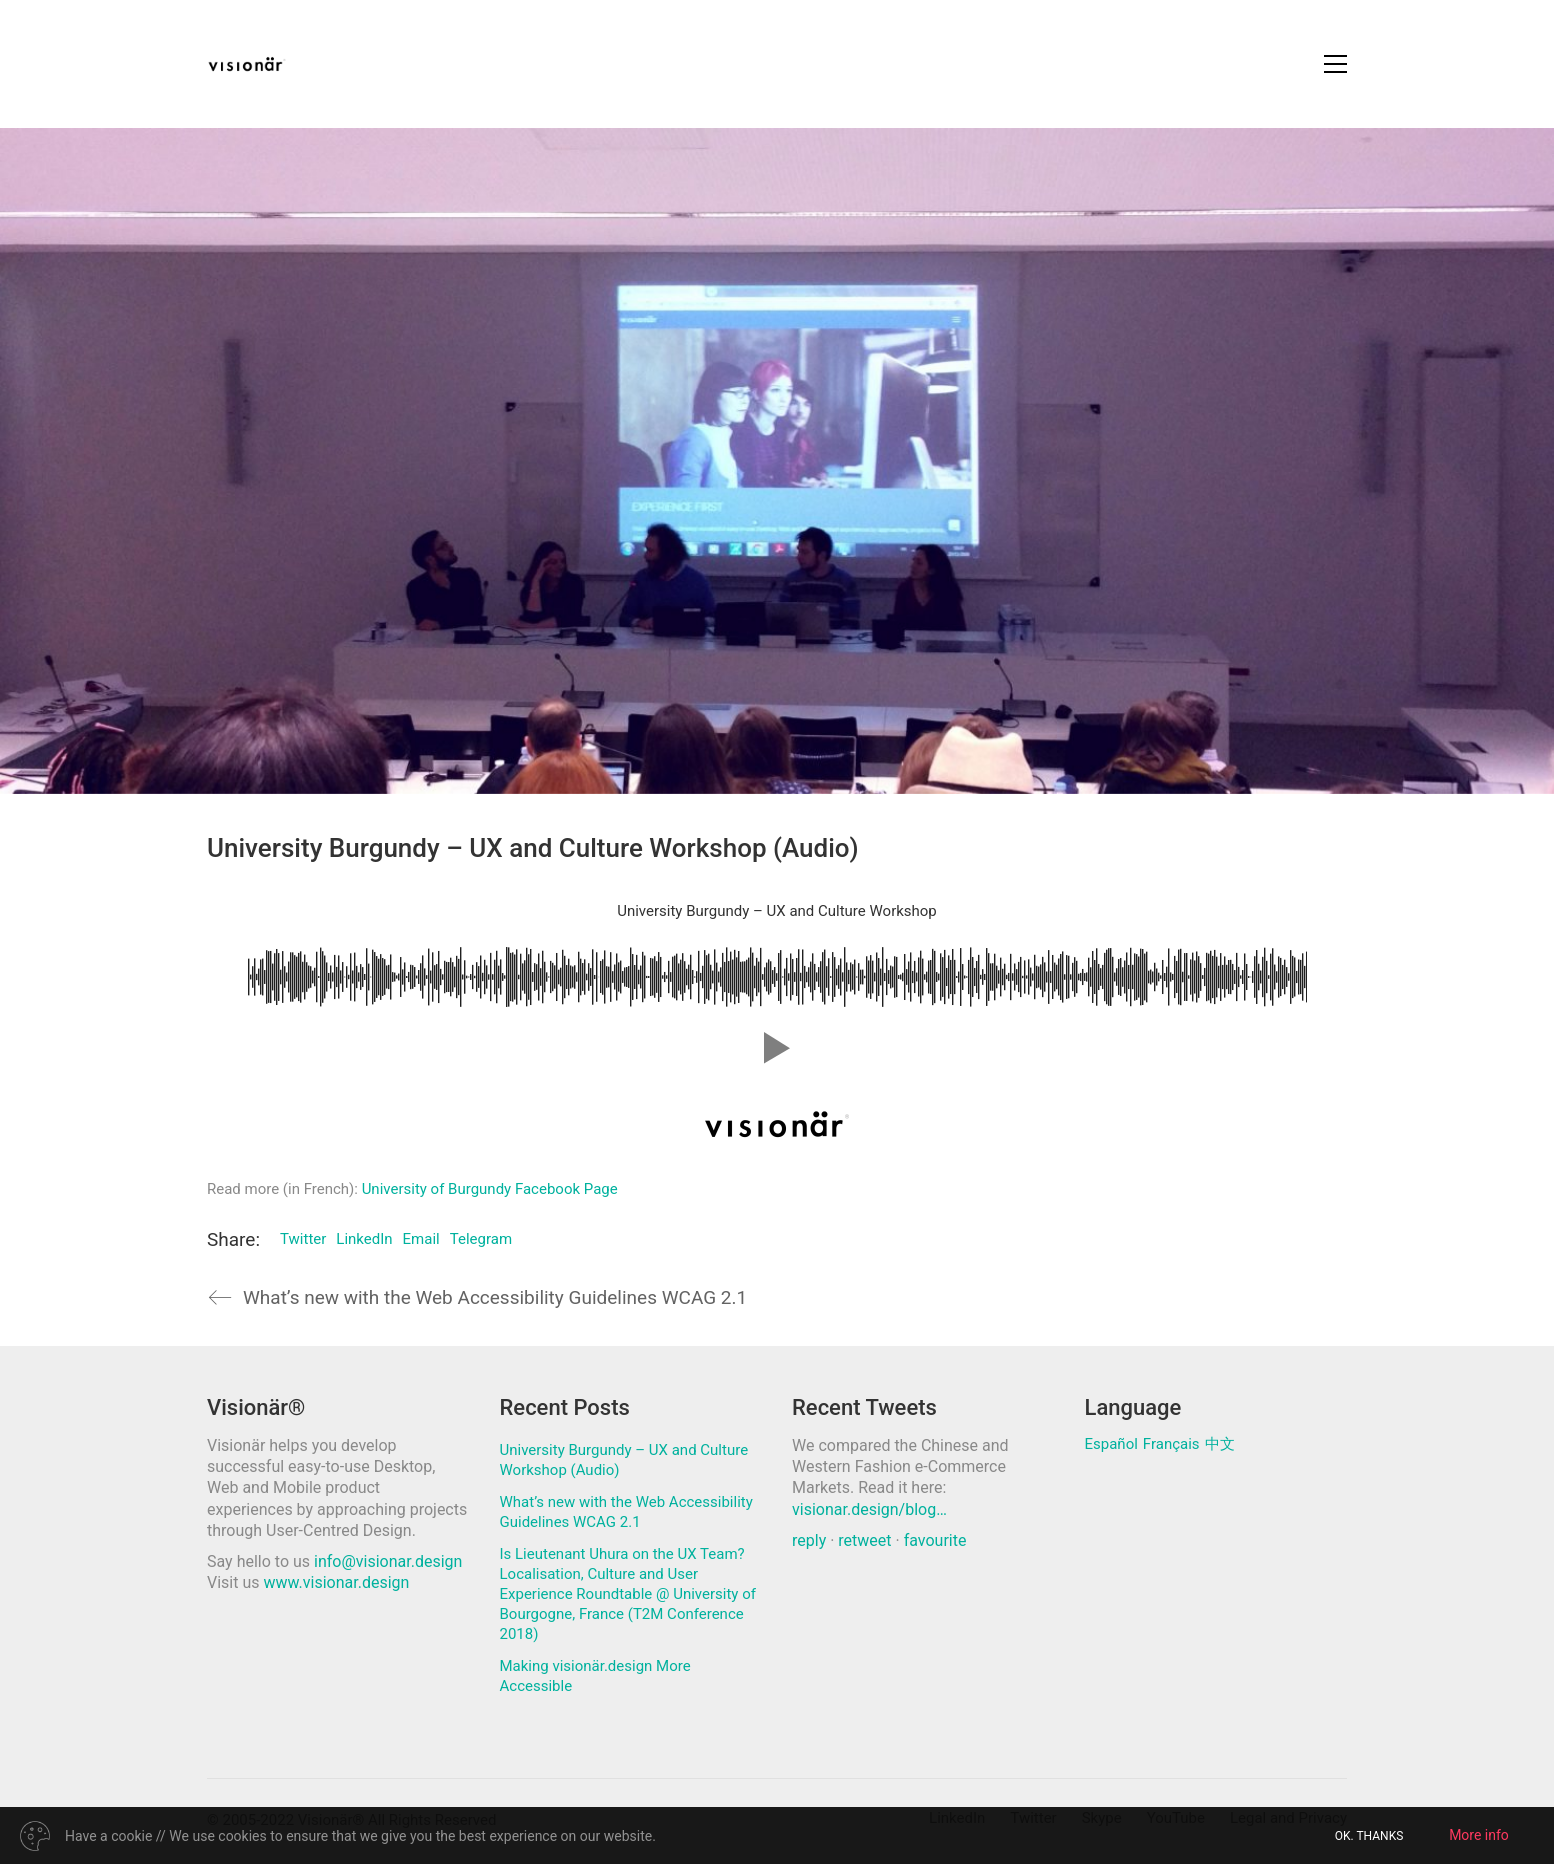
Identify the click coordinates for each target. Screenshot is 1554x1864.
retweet (864, 1540)
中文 (1220, 1444)
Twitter (303, 1239)
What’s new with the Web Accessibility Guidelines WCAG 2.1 (626, 1512)
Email (421, 1239)
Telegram (481, 1239)
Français (1171, 1444)
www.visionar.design (336, 1582)
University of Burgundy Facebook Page (490, 1189)
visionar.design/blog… (869, 1509)
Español (1111, 1444)
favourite (935, 1540)
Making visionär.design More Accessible (595, 1676)
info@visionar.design (388, 1561)
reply (809, 1540)
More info (1479, 1835)
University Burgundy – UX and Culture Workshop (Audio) (624, 1460)
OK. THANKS (1369, 1836)
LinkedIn (364, 1239)
